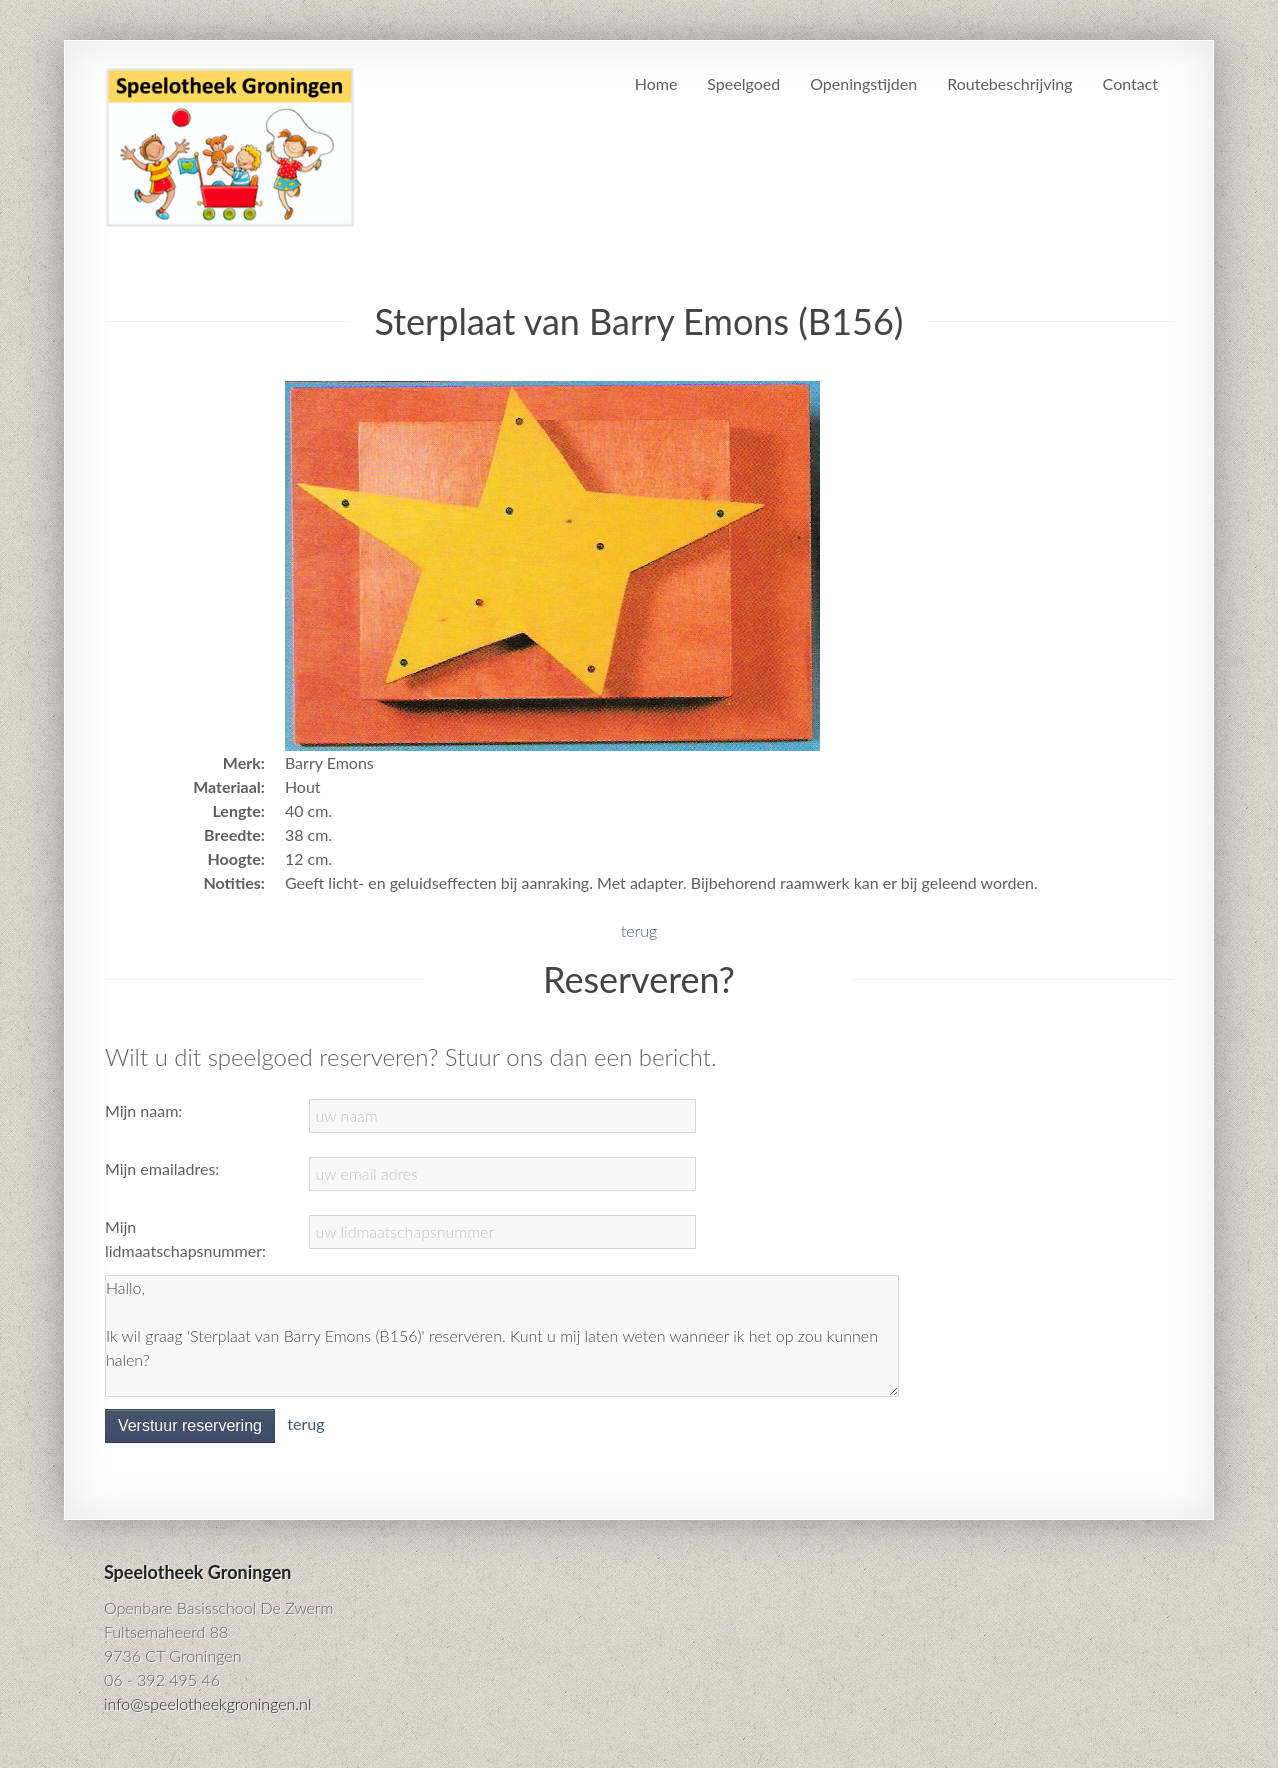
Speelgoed (743, 83)
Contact (1130, 83)
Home (656, 83)
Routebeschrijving (1009, 83)
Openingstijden (863, 83)
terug (639, 930)
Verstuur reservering (190, 1425)
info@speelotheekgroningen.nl (208, 1703)
